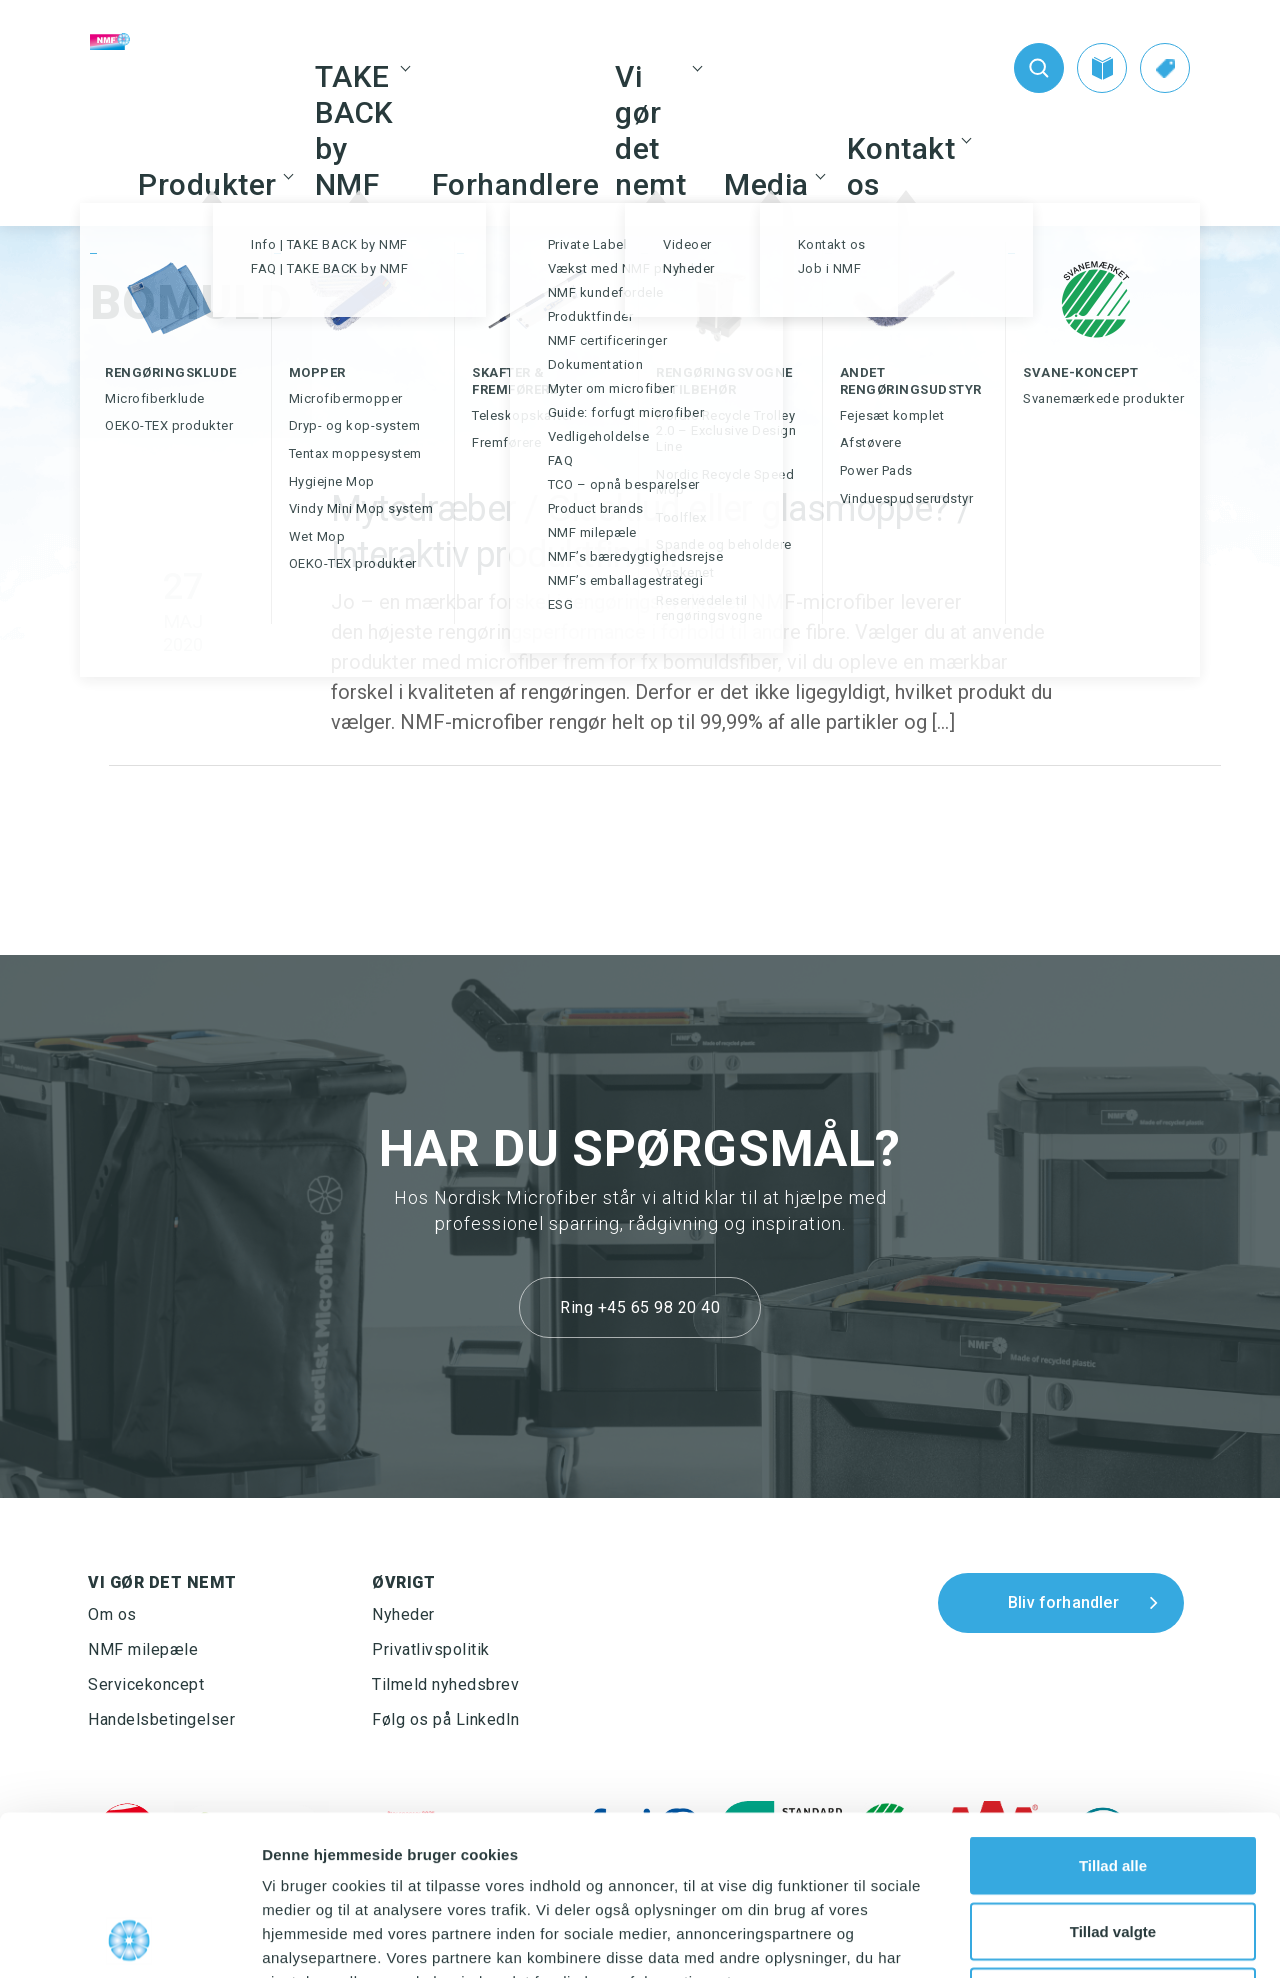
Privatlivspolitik (431, 1649)
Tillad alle (1113, 1715)
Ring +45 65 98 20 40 (640, 1307)
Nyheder (403, 1614)
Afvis (1113, 1846)
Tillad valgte (1113, 1781)
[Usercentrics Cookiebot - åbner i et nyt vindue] (129, 1939)
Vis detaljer (1039, 1938)
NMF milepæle (143, 1649)
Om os (112, 1614)
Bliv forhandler (1063, 1602)
